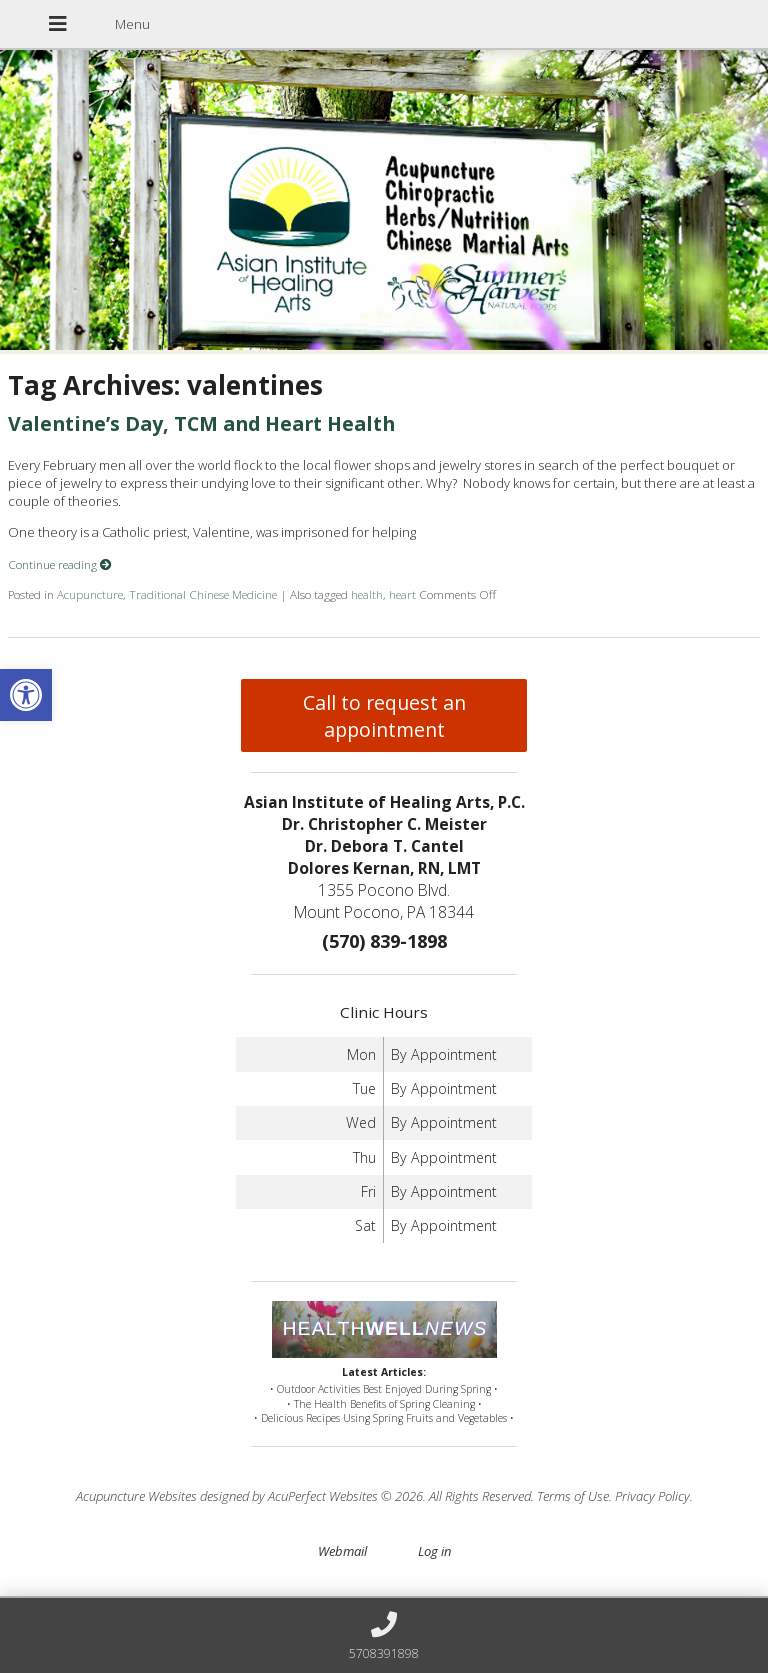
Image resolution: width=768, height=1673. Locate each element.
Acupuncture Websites (136, 1496)
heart (402, 594)
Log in (434, 1551)
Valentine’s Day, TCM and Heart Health (201, 423)
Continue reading (60, 564)
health (367, 594)
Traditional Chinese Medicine (203, 594)
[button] (26, 695)
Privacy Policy (652, 1496)
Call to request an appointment (384, 716)
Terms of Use (573, 1496)
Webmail (342, 1551)
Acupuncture (90, 594)
